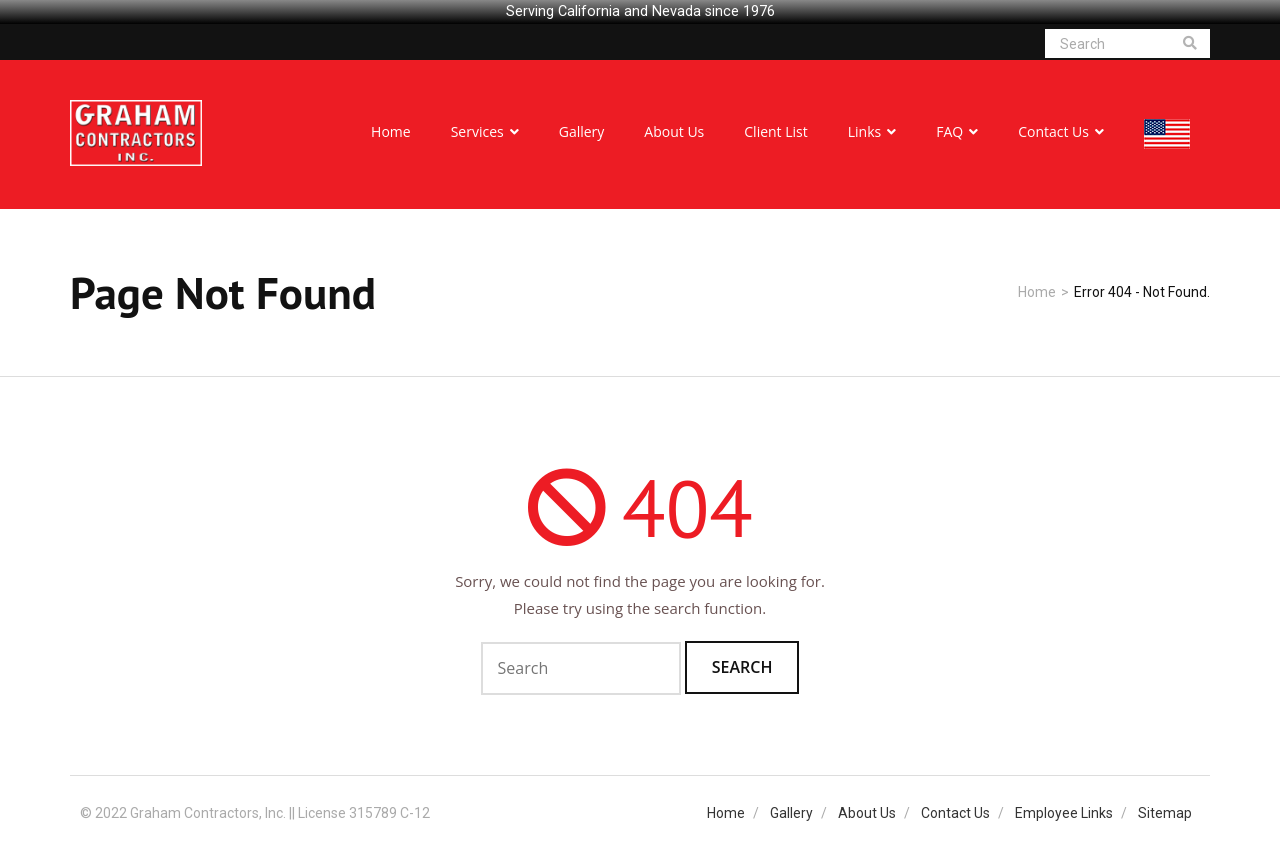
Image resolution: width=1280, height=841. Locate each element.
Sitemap (1165, 813)
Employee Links (1064, 813)
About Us (867, 813)
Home (1037, 292)
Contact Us (955, 813)
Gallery (791, 813)
